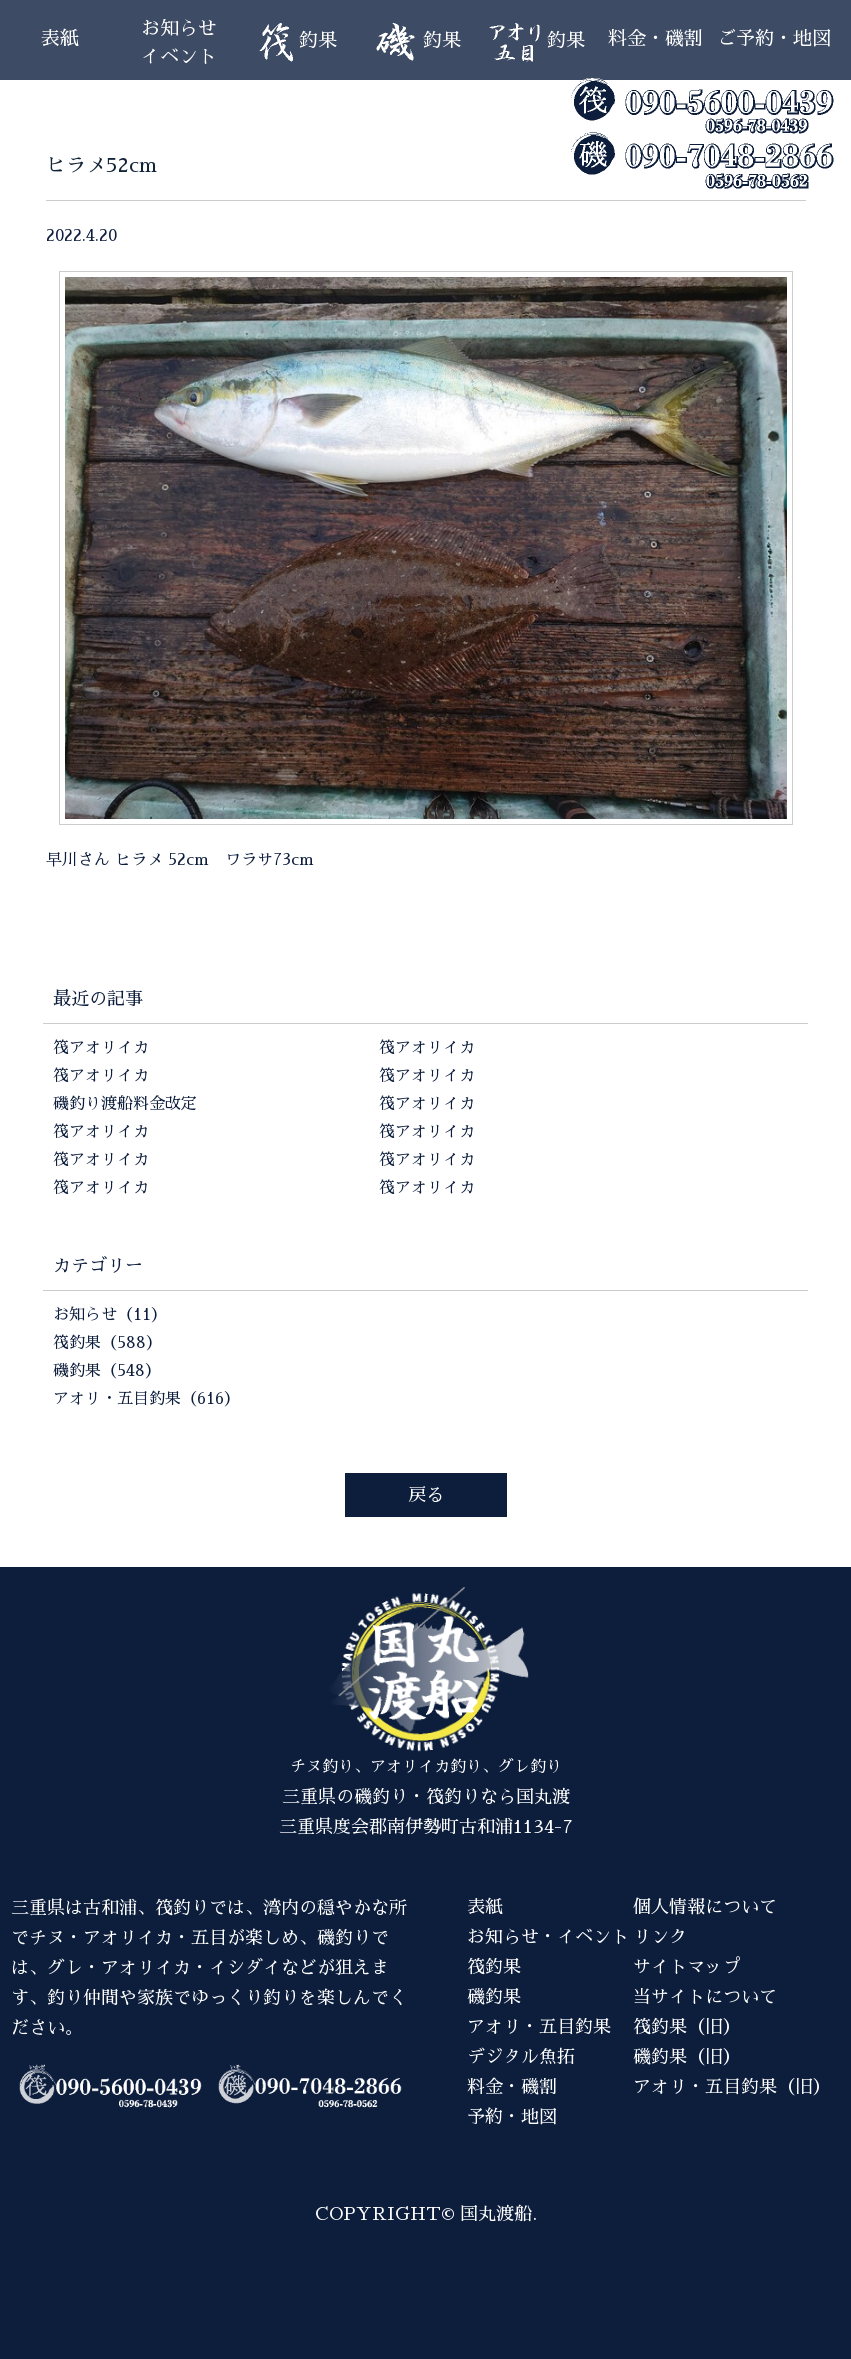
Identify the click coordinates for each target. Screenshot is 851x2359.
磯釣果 (494, 1997)
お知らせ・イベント (548, 1937)
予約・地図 (512, 2117)
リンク (660, 1937)
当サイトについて (705, 1997)
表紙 (60, 38)
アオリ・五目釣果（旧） (732, 2087)
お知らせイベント (179, 42)
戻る (426, 1495)
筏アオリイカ (101, 1048)
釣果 (297, 42)
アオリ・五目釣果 (539, 2027)
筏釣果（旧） (687, 2027)
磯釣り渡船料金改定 (125, 1104)
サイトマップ (687, 1967)
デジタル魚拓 (521, 2057)
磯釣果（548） (107, 1371)
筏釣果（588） (107, 1343)
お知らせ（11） (110, 1315)
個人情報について (705, 1907)
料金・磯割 (655, 38)
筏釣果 (494, 1967)
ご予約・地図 (774, 38)
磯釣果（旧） (687, 2057)
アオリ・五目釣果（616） (146, 1399)
